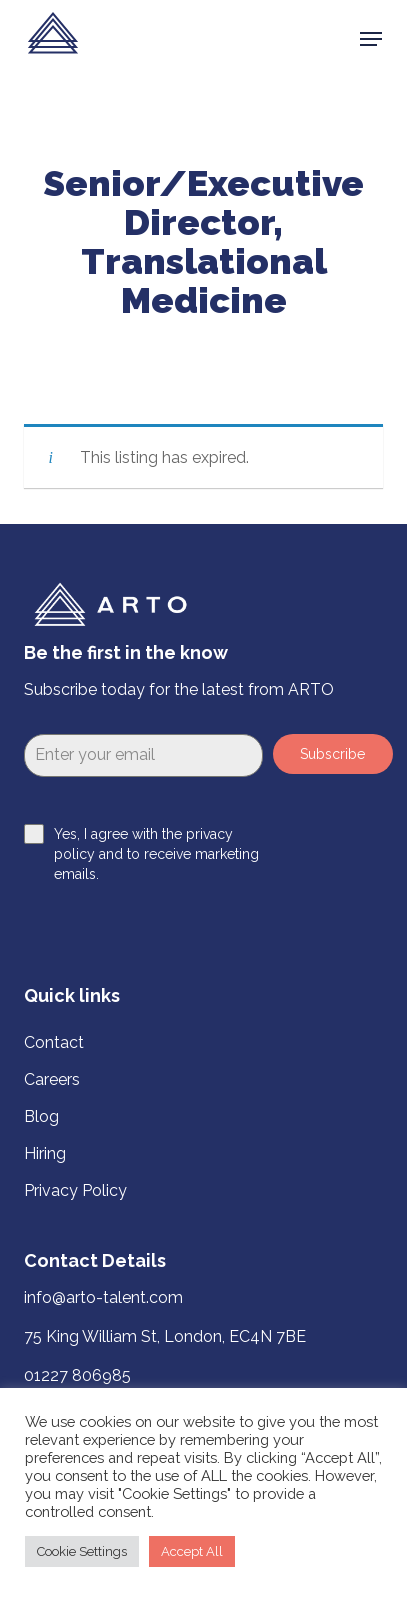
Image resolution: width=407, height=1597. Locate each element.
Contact (54, 1042)
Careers (52, 1079)
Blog (41, 1116)
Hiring (45, 1153)
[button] (371, 39)
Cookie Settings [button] (82, 1551)
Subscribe (332, 754)
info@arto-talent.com (103, 1297)
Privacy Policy (75, 1190)
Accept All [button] (192, 1551)
